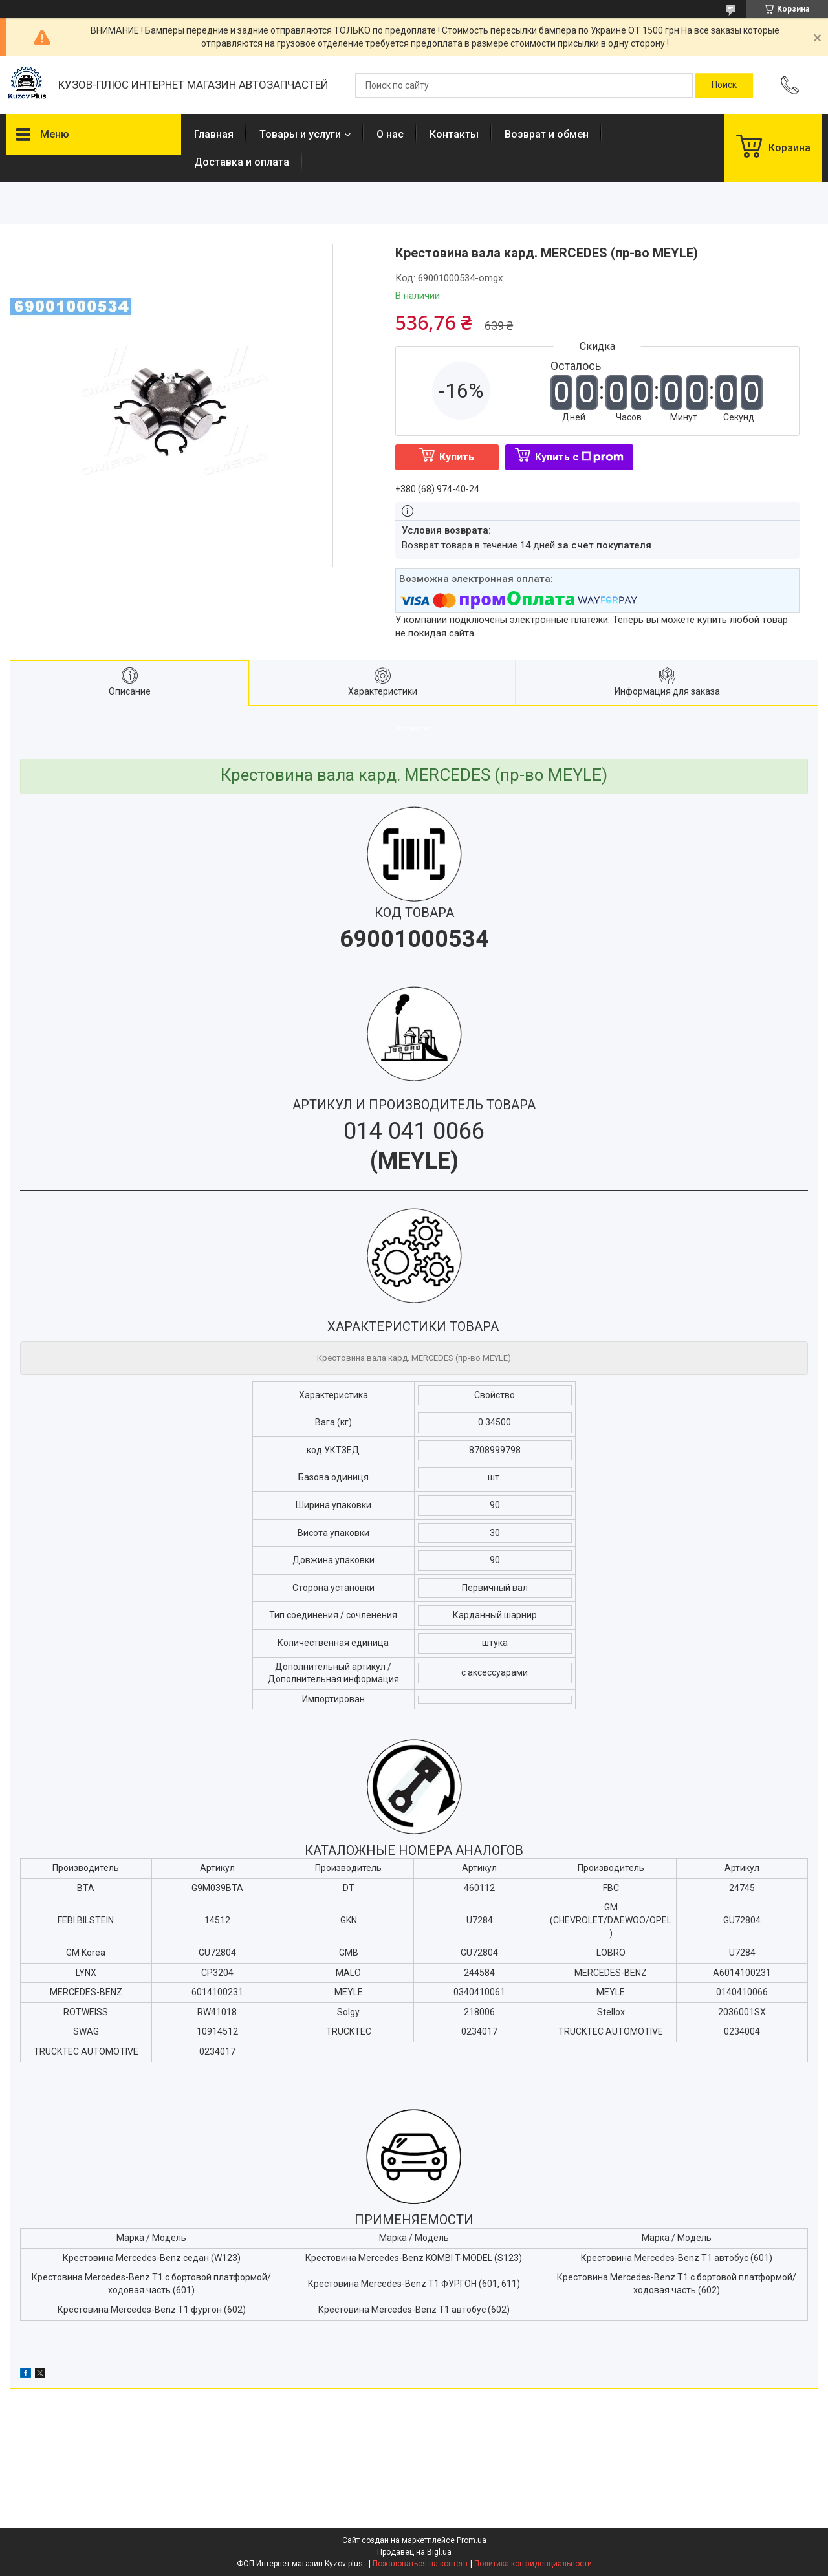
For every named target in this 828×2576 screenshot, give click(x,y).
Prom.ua (471, 2540)
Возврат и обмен (547, 134)
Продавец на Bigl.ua (414, 2552)
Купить (456, 457)
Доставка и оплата (241, 162)
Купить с (579, 457)
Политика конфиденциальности (533, 2563)
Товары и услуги (300, 134)
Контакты (454, 134)
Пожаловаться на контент (420, 2563)
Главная (214, 134)
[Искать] (724, 85)
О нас (390, 134)
